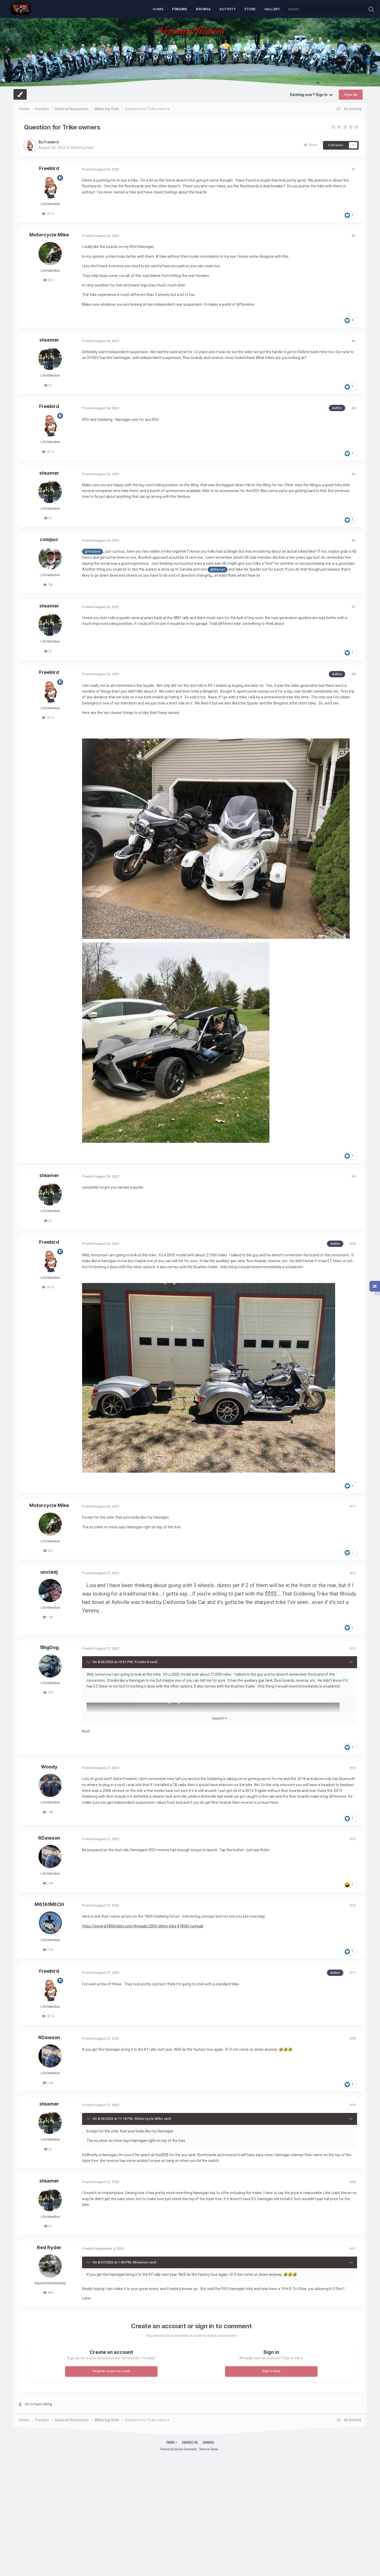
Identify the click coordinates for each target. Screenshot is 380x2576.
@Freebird (92, 551)
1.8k (48, 1617)
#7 (353, 607)
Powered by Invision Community (178, 2449)
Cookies (208, 2442)
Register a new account (111, 2371)
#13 (352, 1648)
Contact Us (190, 2442)
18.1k (48, 214)
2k (48, 385)
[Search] (312, 9)
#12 (352, 1573)
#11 (352, 1506)
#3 (353, 341)
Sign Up (350, 95)
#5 (353, 474)
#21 (352, 2249)
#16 (352, 1905)
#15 (352, 1839)
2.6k (48, 1883)
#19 (352, 2105)
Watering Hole (81, 147)
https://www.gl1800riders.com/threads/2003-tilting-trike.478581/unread (142, 1926)
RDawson (49, 1838)
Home (158, 9)
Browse (203, 9)
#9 (353, 1176)
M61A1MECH (49, 1904)
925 (48, 280)
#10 (352, 1244)
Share (310, 145)
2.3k (48, 1950)
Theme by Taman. (208, 2449)
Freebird (51, 142)
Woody (49, 1767)
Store (250, 9)
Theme (171, 2442)
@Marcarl (217, 569)
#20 (352, 2182)
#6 (353, 540)
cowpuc (49, 539)
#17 (352, 1973)
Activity (227, 9)
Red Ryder (49, 2247)
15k (48, 585)
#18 (352, 2038)
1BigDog (49, 1647)
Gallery (272, 9)
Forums (179, 9)
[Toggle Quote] (89, 1662)
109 (48, 1692)
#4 (353, 408)
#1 (353, 169)
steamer (49, 340)
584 (48, 2293)
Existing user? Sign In (311, 95)
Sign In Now (271, 2371)
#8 (353, 674)
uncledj (49, 1572)
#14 (352, 1768)
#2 (353, 236)
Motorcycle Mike (49, 234)
